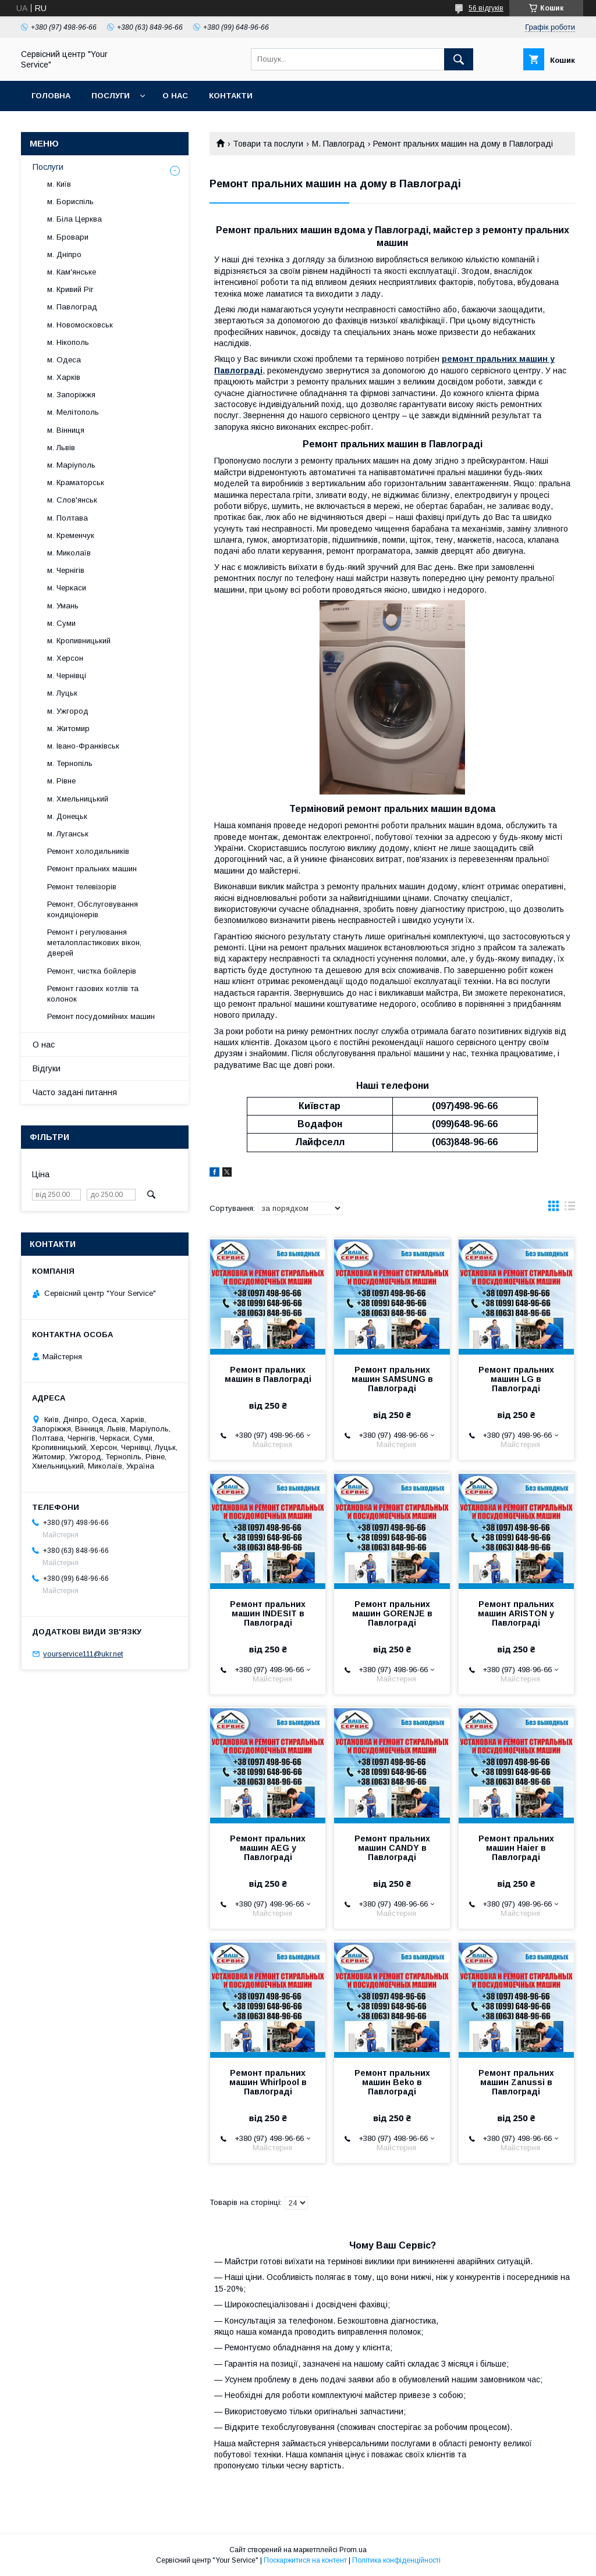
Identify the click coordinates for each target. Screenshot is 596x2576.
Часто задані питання (75, 1092)
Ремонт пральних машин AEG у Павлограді (268, 1848)
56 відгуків (486, 8)
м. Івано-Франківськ (83, 746)
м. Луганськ (67, 833)
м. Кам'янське (71, 272)
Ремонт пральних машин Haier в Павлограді (516, 1848)
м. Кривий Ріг (70, 289)
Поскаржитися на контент (305, 2560)
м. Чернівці (66, 675)
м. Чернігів (65, 570)
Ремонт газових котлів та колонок (93, 993)
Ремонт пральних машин (92, 868)
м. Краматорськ (75, 482)
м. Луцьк (62, 693)
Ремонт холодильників (88, 851)
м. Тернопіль (70, 763)
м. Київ (59, 184)
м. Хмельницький (77, 798)
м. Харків (63, 377)
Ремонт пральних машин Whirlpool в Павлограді (268, 2082)
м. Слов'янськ (72, 500)
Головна (50, 95)
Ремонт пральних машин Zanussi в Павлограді (516, 2082)
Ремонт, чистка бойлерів (91, 971)
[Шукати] (458, 59)
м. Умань (63, 605)
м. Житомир (68, 728)
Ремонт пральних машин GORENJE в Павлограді (392, 1613)
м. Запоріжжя (71, 394)
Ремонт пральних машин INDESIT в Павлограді (268, 1613)
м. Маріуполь (71, 465)
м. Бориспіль (70, 201)
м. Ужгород (67, 711)
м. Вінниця (65, 430)
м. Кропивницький (79, 640)
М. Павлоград (338, 143)
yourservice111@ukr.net (83, 1653)
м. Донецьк (67, 816)
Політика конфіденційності (396, 2560)
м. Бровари (67, 237)
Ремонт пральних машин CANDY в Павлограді (392, 1848)
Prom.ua (353, 2550)
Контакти (231, 95)
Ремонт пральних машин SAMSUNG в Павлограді (392, 1379)
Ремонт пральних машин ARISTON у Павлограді (516, 1613)
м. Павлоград (72, 306)
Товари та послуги (268, 143)
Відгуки (47, 1068)
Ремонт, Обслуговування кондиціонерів (92, 909)
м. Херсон (65, 658)
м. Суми (61, 623)
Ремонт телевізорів (81, 886)
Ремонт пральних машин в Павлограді (268, 1374)
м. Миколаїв (69, 552)
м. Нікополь (68, 342)
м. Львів (61, 447)
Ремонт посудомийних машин (101, 1016)
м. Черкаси (66, 587)
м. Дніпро (64, 254)
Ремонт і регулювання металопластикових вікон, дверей (94, 942)
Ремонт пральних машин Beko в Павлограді (392, 2082)
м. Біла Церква (74, 219)
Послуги (110, 95)
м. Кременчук (70, 535)
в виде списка (570, 1208)
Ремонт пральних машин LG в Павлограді (516, 1379)
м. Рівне (61, 780)
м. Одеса (64, 359)
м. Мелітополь (73, 412)
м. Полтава (67, 518)
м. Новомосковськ (80, 324)
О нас (175, 95)
